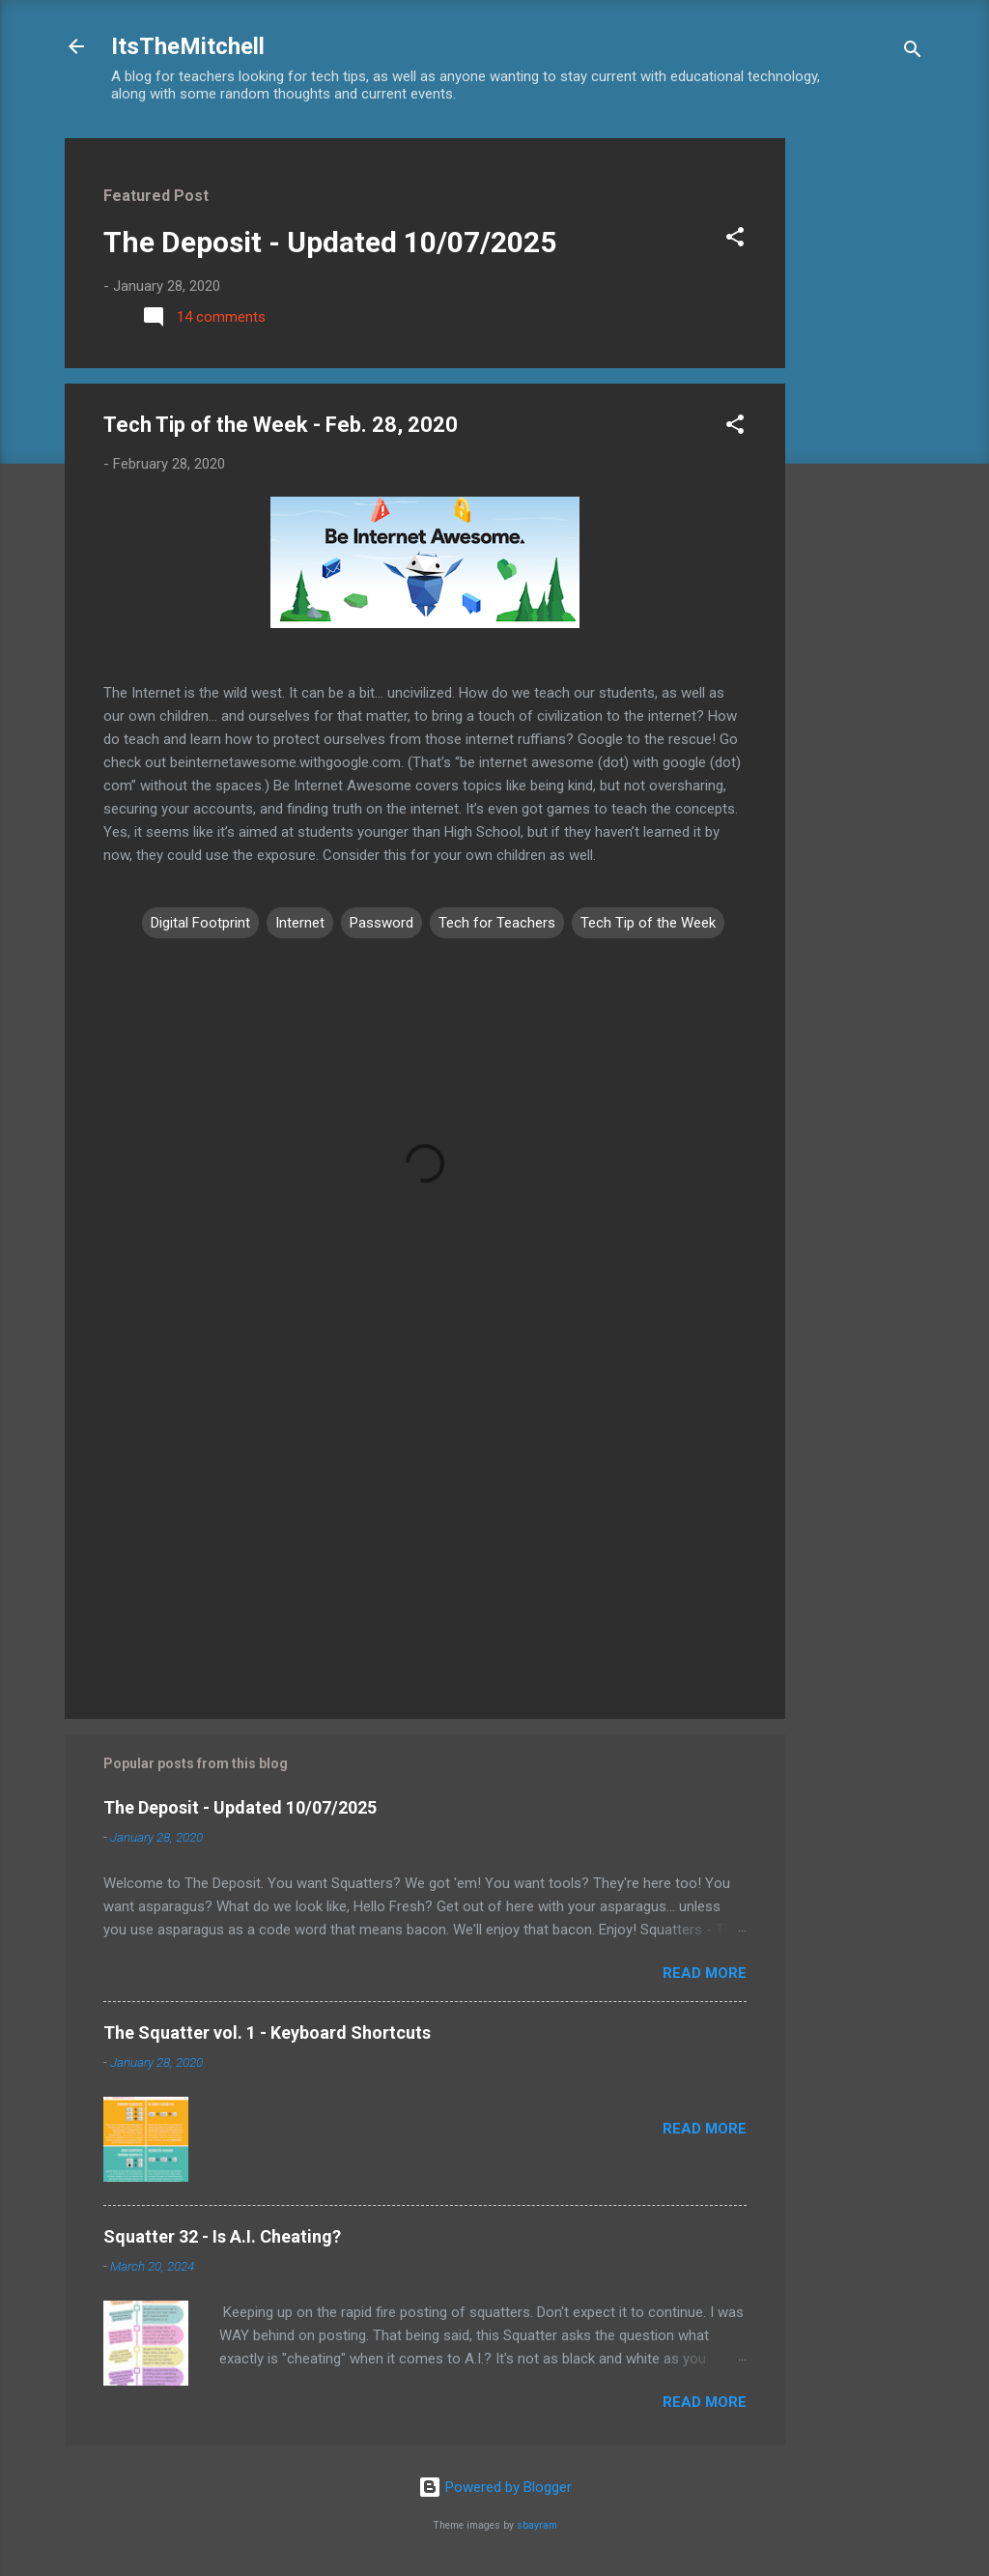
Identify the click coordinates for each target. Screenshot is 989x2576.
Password (381, 922)
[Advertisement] (862, 428)
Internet (300, 922)
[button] (735, 240)
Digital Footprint (200, 922)
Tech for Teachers (496, 922)
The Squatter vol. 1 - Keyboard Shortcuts (267, 2032)
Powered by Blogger (495, 2487)
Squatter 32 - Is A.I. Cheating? (222, 2236)
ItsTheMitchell (188, 46)
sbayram (537, 2525)
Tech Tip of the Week (648, 922)
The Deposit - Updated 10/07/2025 (329, 242)
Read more (705, 1973)
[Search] (912, 52)
